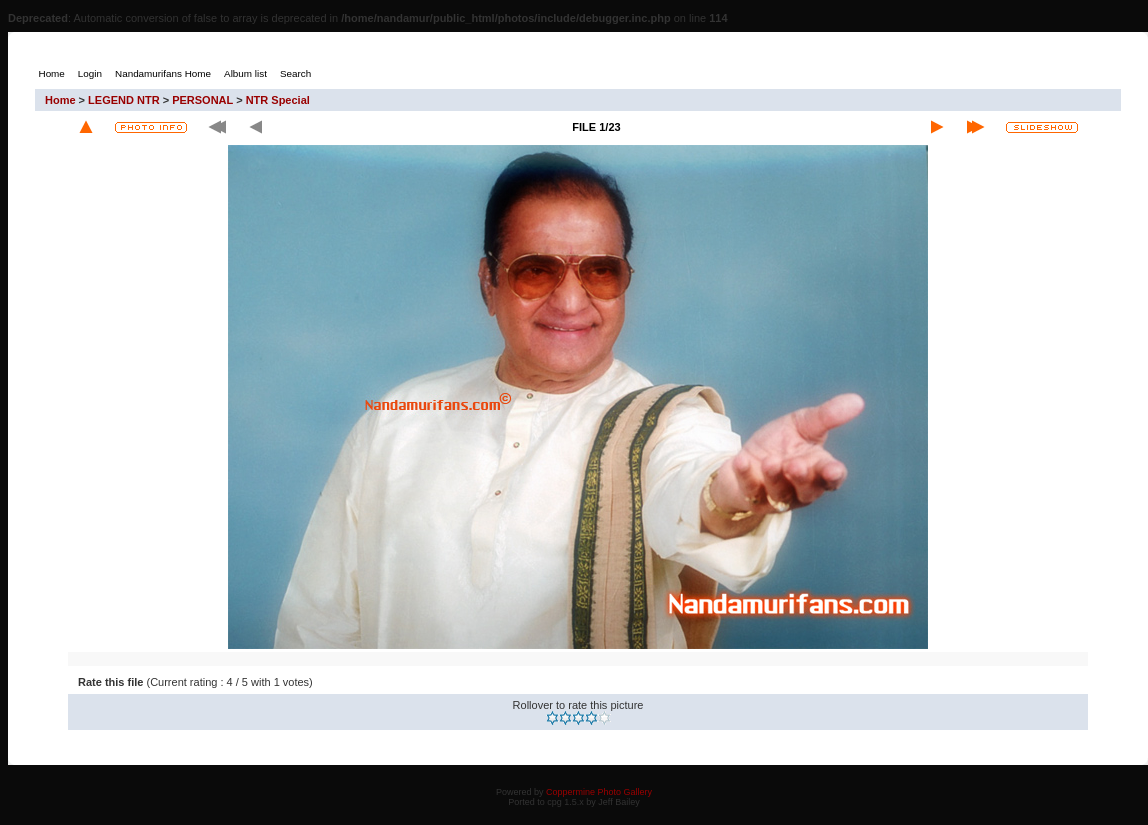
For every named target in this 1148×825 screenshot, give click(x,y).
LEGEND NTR (124, 100)
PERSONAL (202, 100)
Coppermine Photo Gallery (599, 792)
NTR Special (278, 100)
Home (60, 100)
